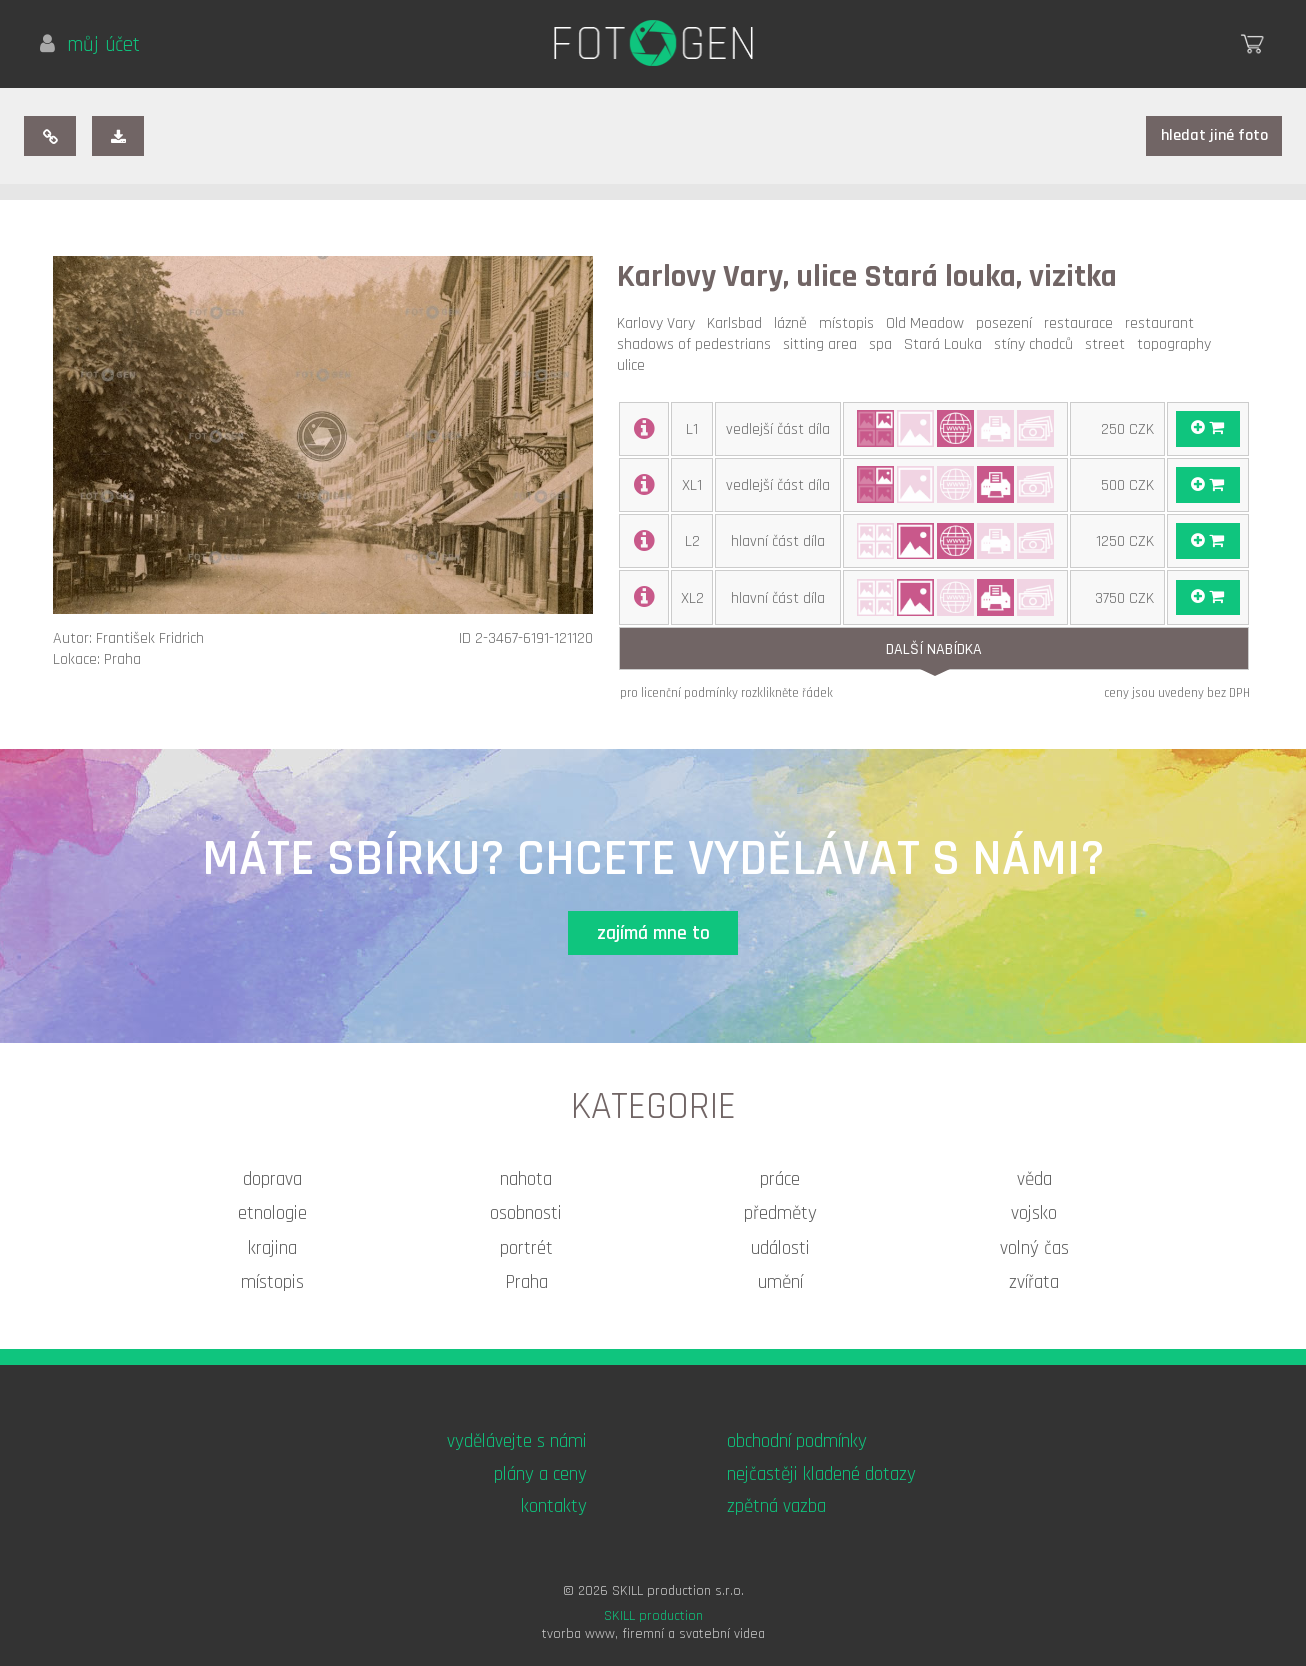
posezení (1008, 323)
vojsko (1034, 1213)
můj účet (90, 45)
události (780, 1248)
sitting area (824, 344)
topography (1178, 344)
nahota (526, 1179)
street (1109, 344)
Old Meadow (929, 323)
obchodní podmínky (797, 1441)
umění (780, 1282)
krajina (272, 1248)
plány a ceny (540, 1474)
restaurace (1082, 323)
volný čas (1034, 1248)
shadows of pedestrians (698, 344)
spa (884, 344)
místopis (850, 323)
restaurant (1163, 323)
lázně (794, 323)
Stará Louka (947, 344)
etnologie (272, 1213)
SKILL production (653, 1616)
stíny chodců (1037, 344)
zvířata (1034, 1282)
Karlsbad (738, 323)
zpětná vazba (776, 1506)
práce (780, 1179)
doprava (272, 1179)
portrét (526, 1248)
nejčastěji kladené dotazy (821, 1474)
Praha (526, 1282)
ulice (635, 365)
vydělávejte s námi (517, 1441)
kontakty (554, 1506)
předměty (780, 1213)
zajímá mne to (653, 933)
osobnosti (526, 1213)
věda (1034, 1179)
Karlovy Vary (660, 323)
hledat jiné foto (1214, 135)
